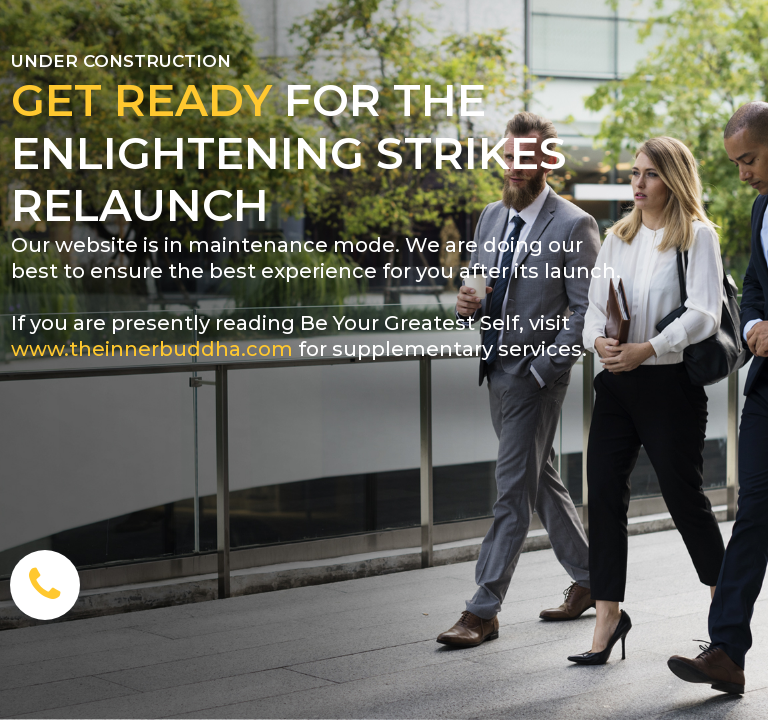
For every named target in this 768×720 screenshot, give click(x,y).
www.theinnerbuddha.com (152, 349)
